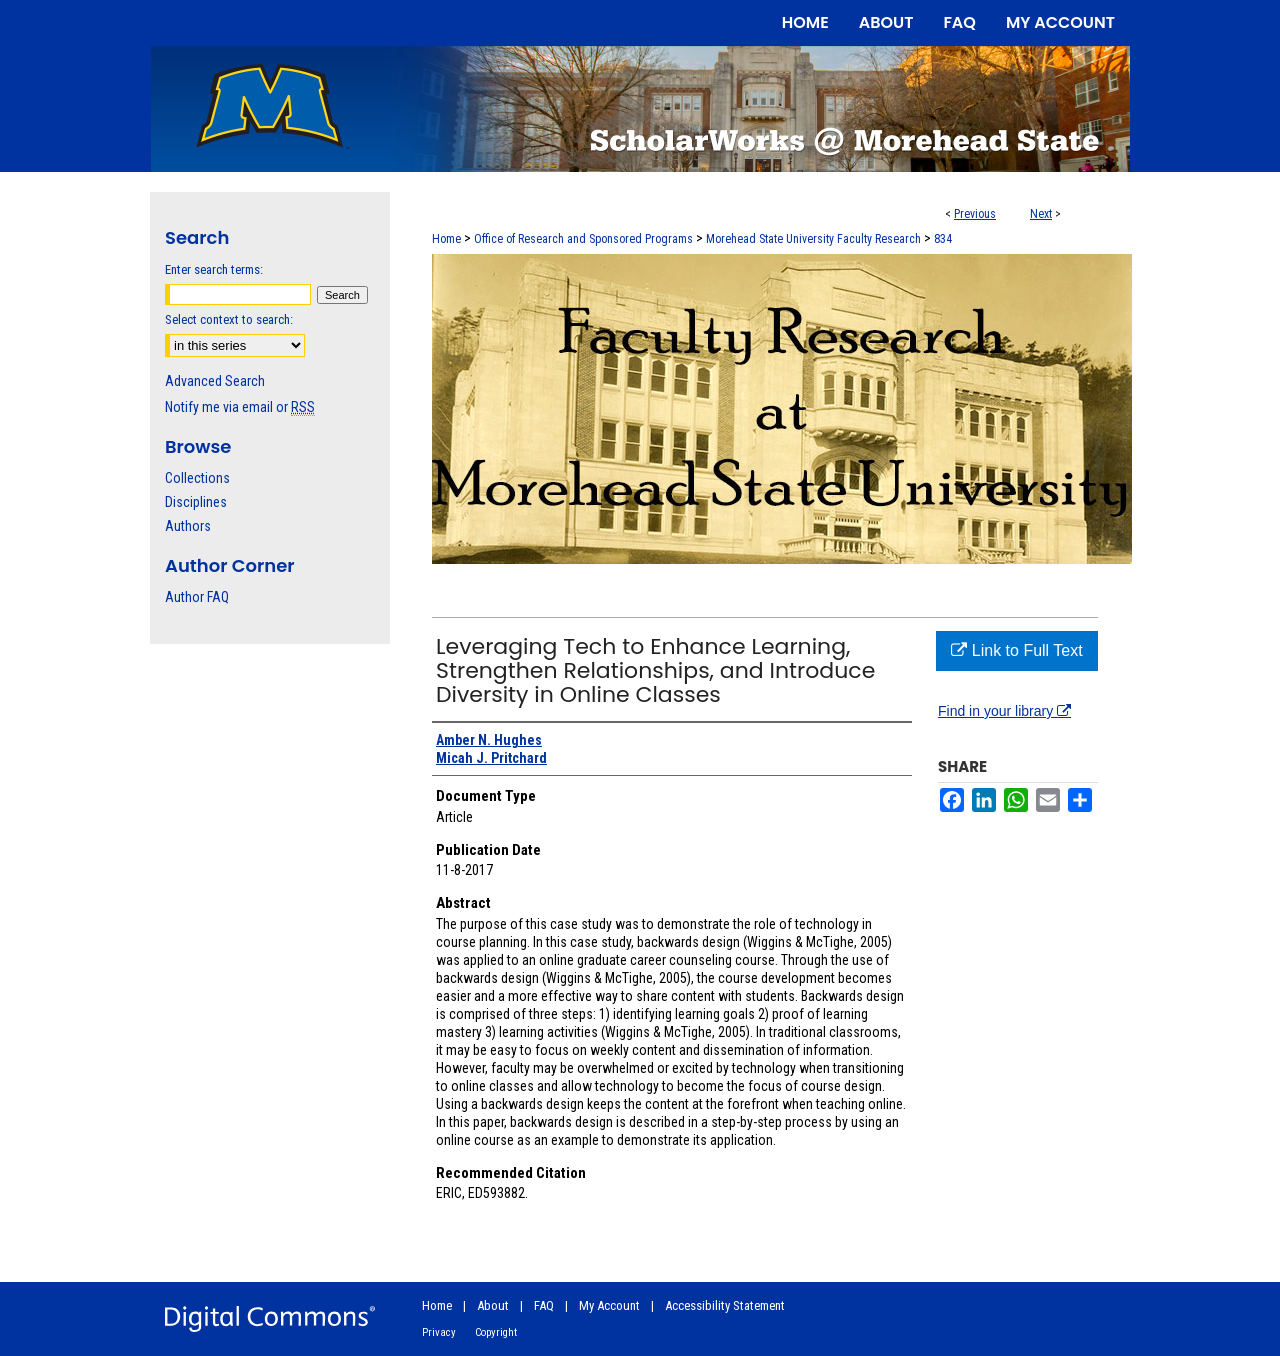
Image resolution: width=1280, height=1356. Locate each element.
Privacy (439, 1332)
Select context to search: (229, 319)
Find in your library (1004, 711)
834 (943, 239)
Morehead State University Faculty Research (813, 239)
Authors (188, 526)
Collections (197, 478)
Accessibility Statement (725, 1305)
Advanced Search (215, 381)
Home (446, 239)
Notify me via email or (240, 407)
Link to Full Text (1016, 650)
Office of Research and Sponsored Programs (583, 239)
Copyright (496, 1332)
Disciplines (196, 502)
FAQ (544, 1305)
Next (1041, 214)
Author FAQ (197, 597)
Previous (975, 214)
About (493, 1305)
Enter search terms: (214, 269)
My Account (609, 1305)
